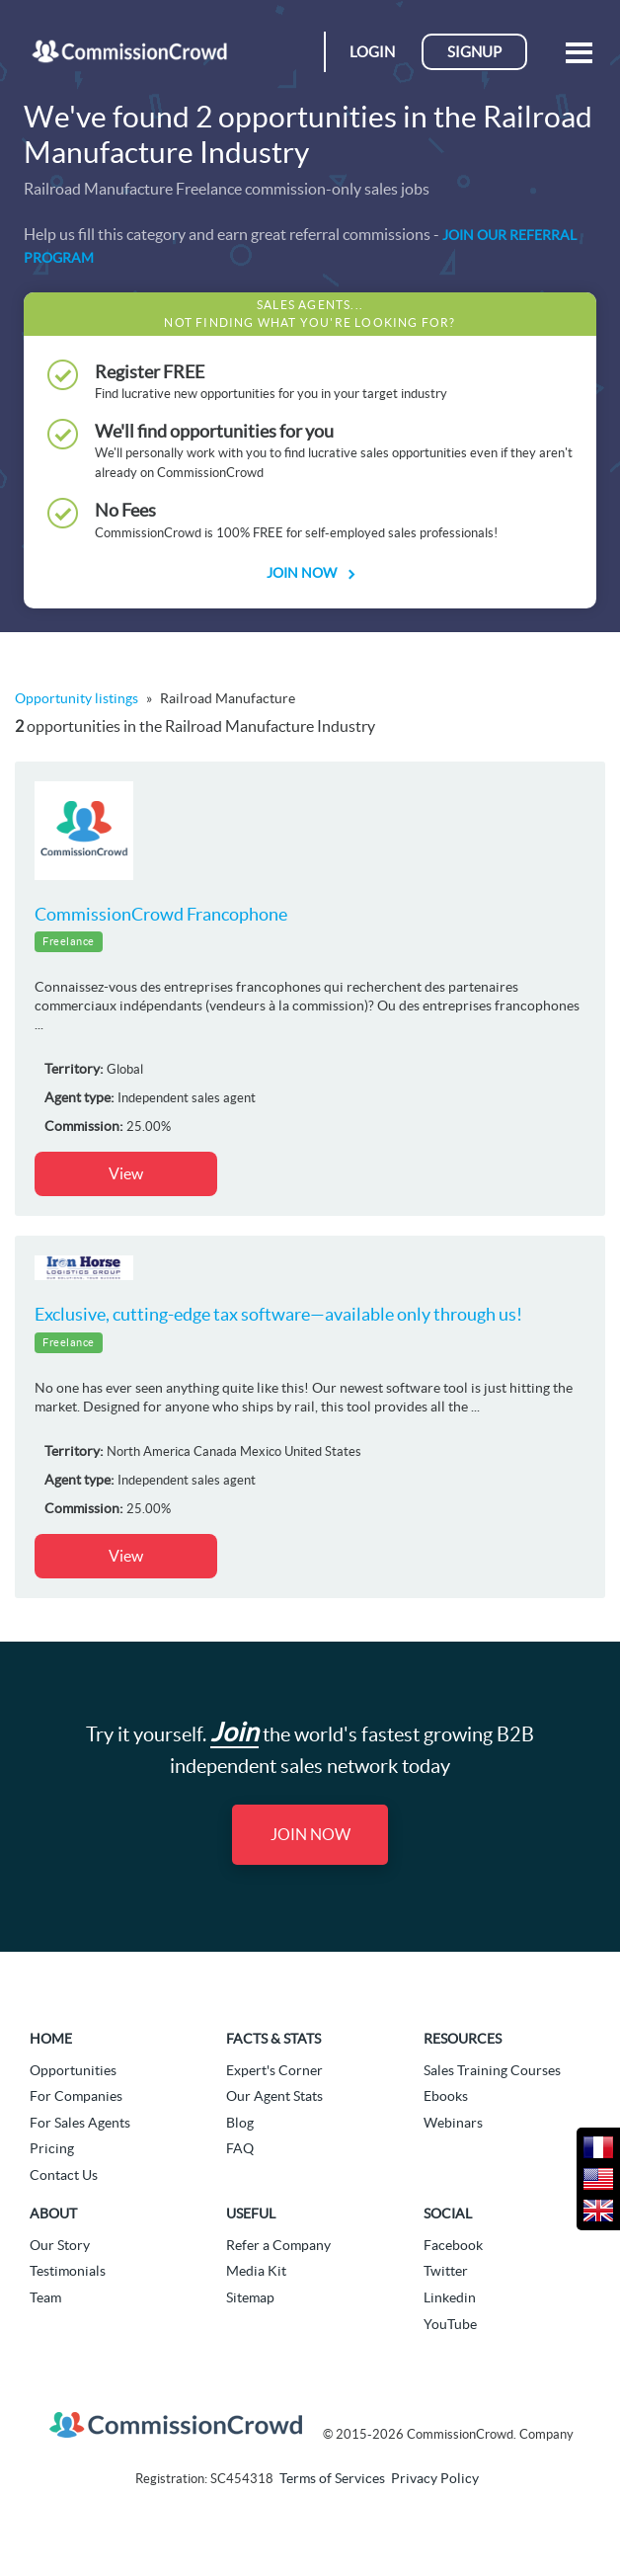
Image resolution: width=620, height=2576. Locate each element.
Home (51, 2039)
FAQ (240, 2148)
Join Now (310, 573)
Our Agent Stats (274, 2096)
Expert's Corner (274, 2070)
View (126, 1173)
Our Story (60, 2245)
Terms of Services (332, 2478)
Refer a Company (278, 2245)
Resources (463, 2039)
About (53, 2213)
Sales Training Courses (492, 2070)
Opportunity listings (76, 698)
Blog (240, 2123)
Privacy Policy (435, 2478)
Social (448, 2213)
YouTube (450, 2324)
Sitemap (250, 2297)
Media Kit (256, 2271)
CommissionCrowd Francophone (161, 914)
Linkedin (450, 2297)
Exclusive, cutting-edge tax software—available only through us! (278, 1314)
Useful (250, 2213)
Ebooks (446, 2096)
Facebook (453, 2245)
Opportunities (73, 2070)
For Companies (76, 2096)
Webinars (453, 2123)
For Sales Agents (80, 2123)
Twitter (446, 2271)
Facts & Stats (273, 2039)
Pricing (52, 2148)
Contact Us (64, 2175)
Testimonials (68, 2271)
